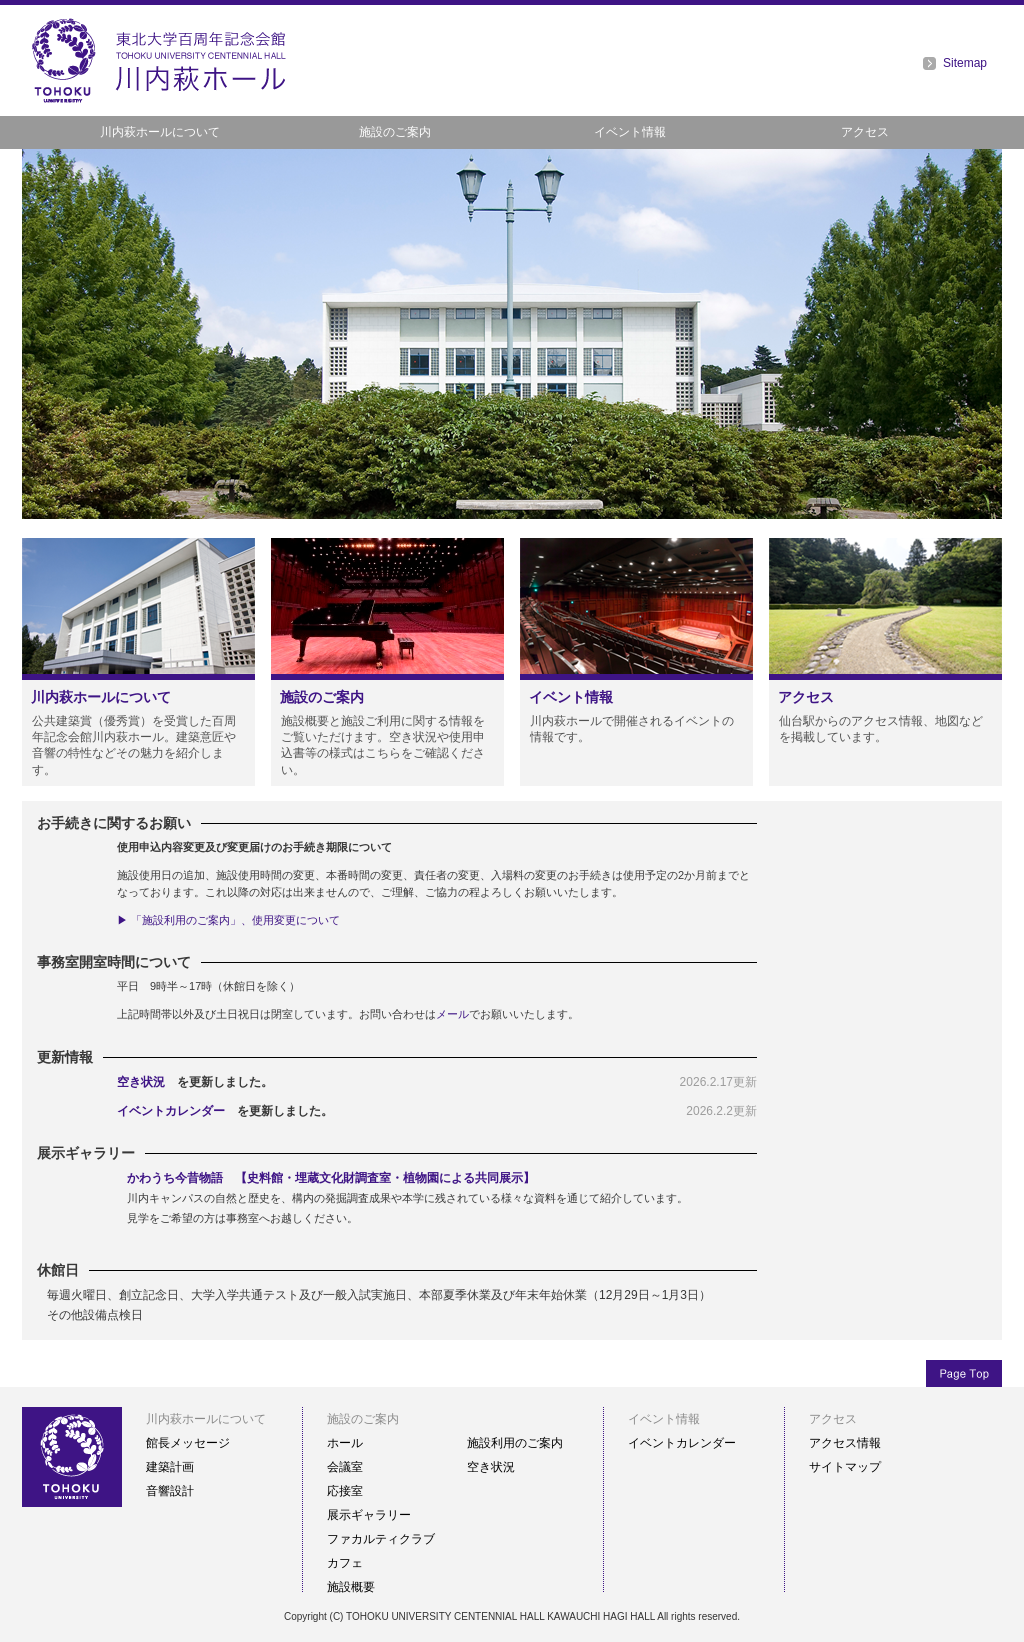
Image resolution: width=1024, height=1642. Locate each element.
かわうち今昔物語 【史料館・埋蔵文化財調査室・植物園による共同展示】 (331, 1178)
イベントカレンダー (171, 1111)
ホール (345, 1443)
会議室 (345, 1467)
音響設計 (170, 1491)
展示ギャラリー (369, 1515)
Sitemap (965, 63)
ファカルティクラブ (381, 1539)
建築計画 (170, 1467)
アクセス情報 (845, 1443)
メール (452, 1014)
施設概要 (351, 1587)
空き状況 (141, 1082)
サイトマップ (845, 1467)
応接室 (345, 1491)
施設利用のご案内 (515, 1443)
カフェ (345, 1563)
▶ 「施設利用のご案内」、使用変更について (228, 920)
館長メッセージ (188, 1443)
